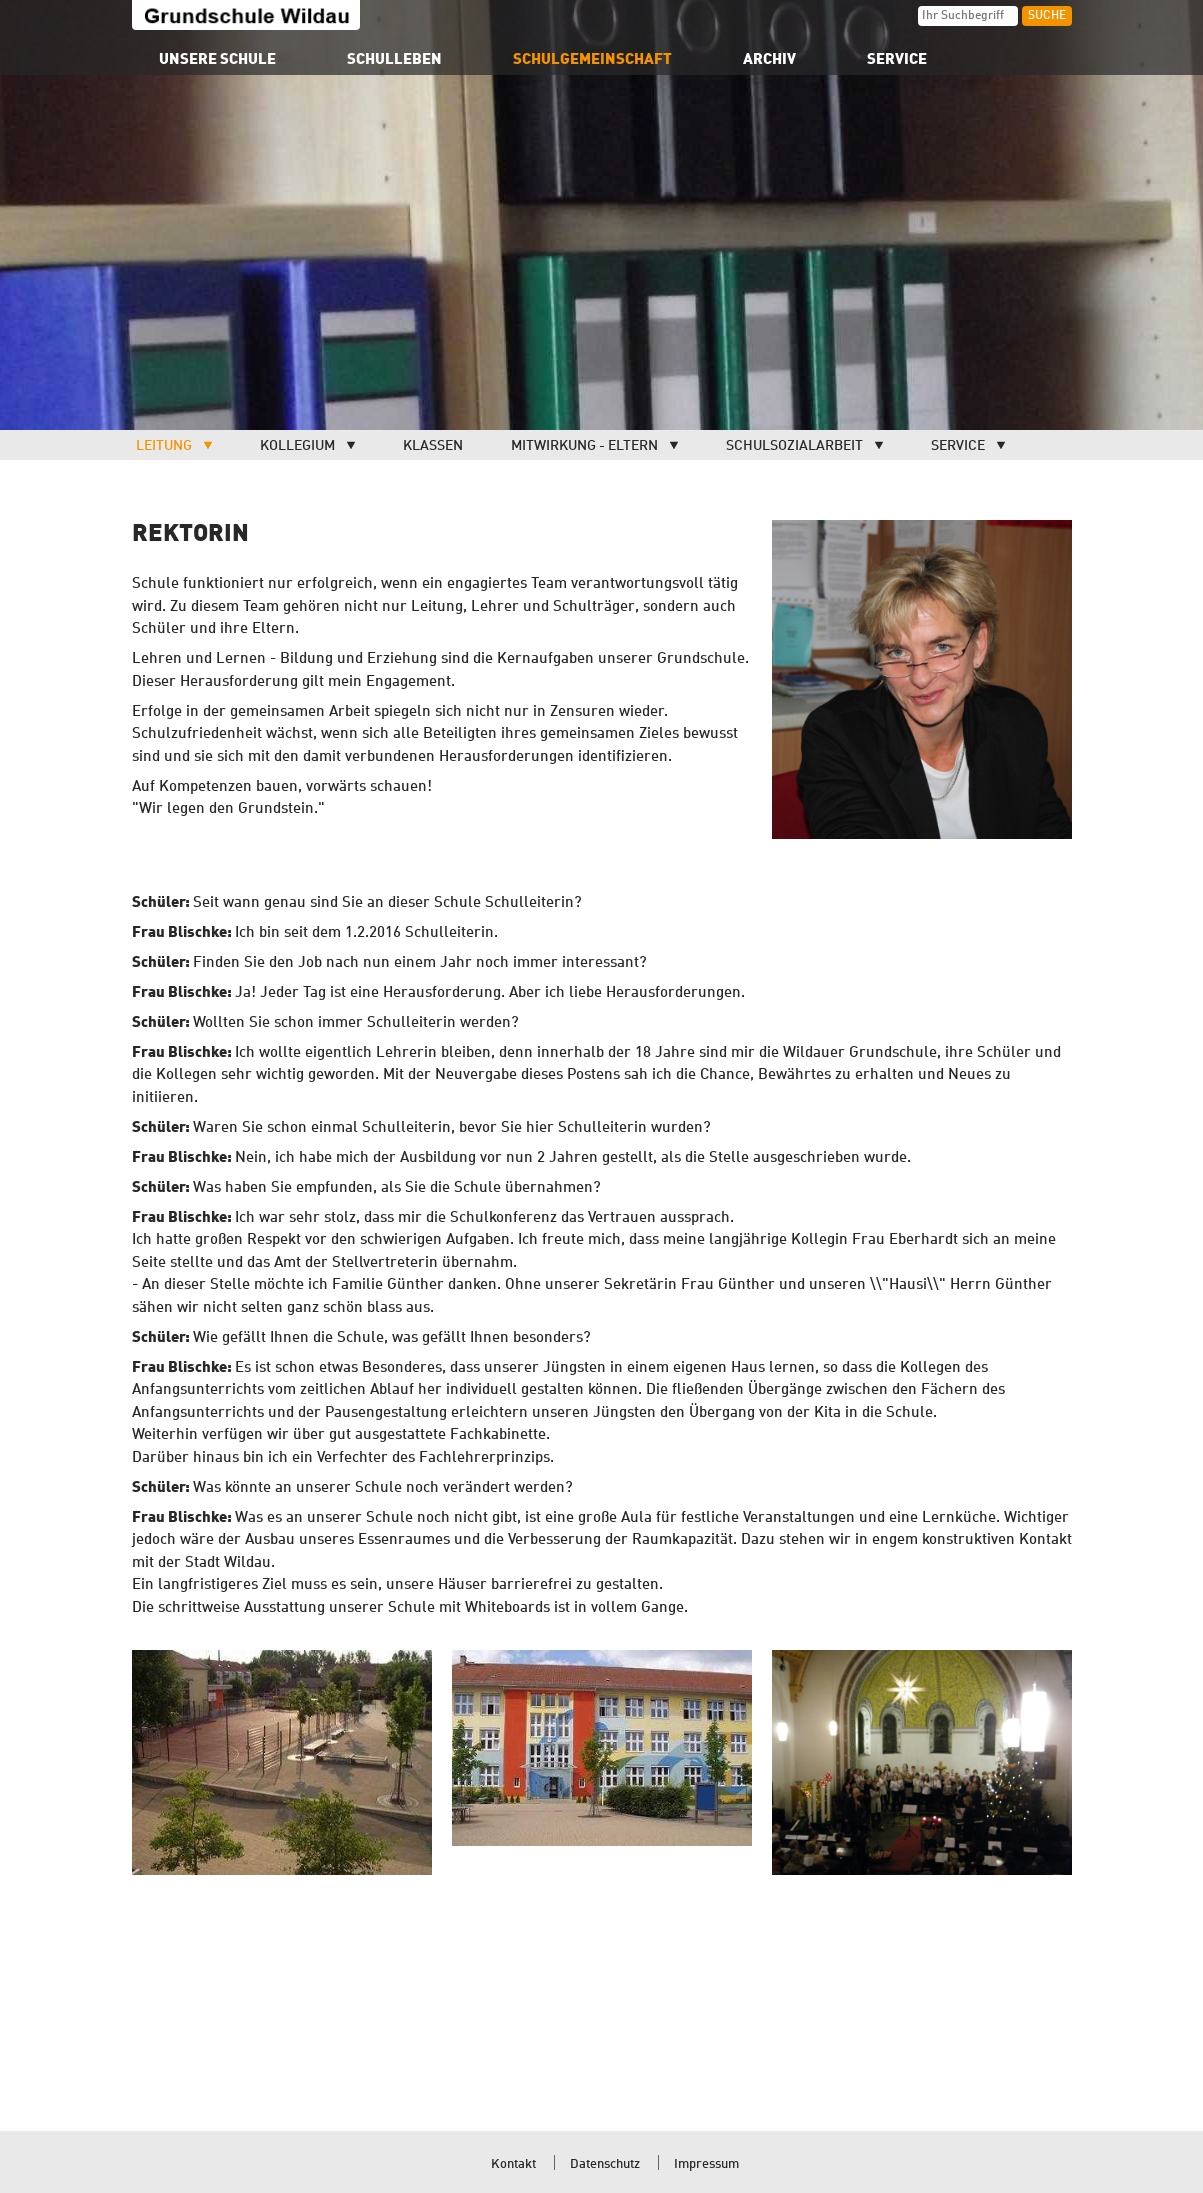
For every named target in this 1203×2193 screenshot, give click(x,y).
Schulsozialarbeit (794, 446)
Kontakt (513, 2164)
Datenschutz (605, 2164)
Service (958, 446)
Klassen (433, 446)
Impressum (706, 2164)
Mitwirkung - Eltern (584, 446)
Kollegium (297, 446)
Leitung (164, 446)
